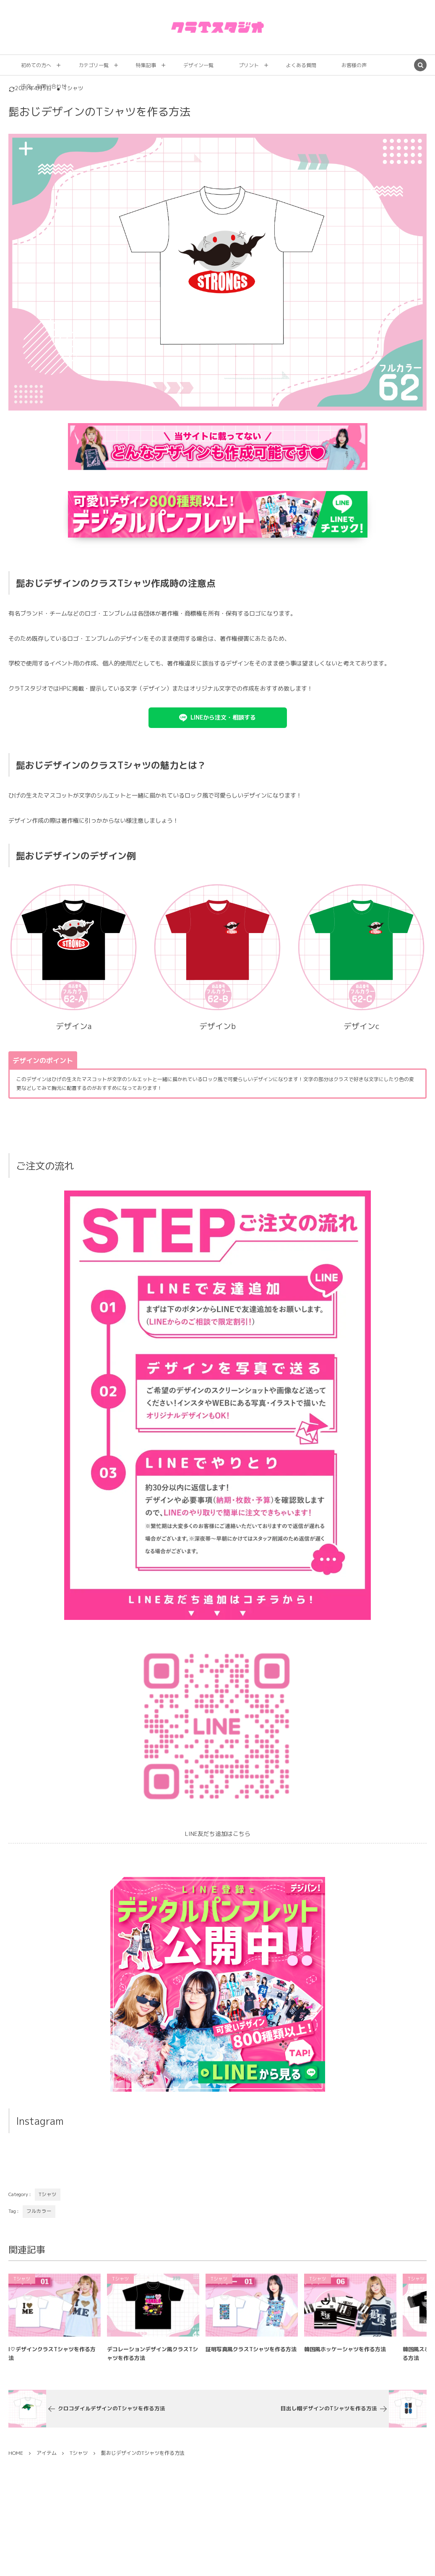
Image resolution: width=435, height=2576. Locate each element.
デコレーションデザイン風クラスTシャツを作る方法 (152, 2361)
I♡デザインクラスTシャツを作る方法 (52, 2361)
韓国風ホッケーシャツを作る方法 (345, 2357)
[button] (217, 717)
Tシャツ (48, 2194)
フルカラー (39, 2211)
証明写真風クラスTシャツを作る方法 (251, 2357)
